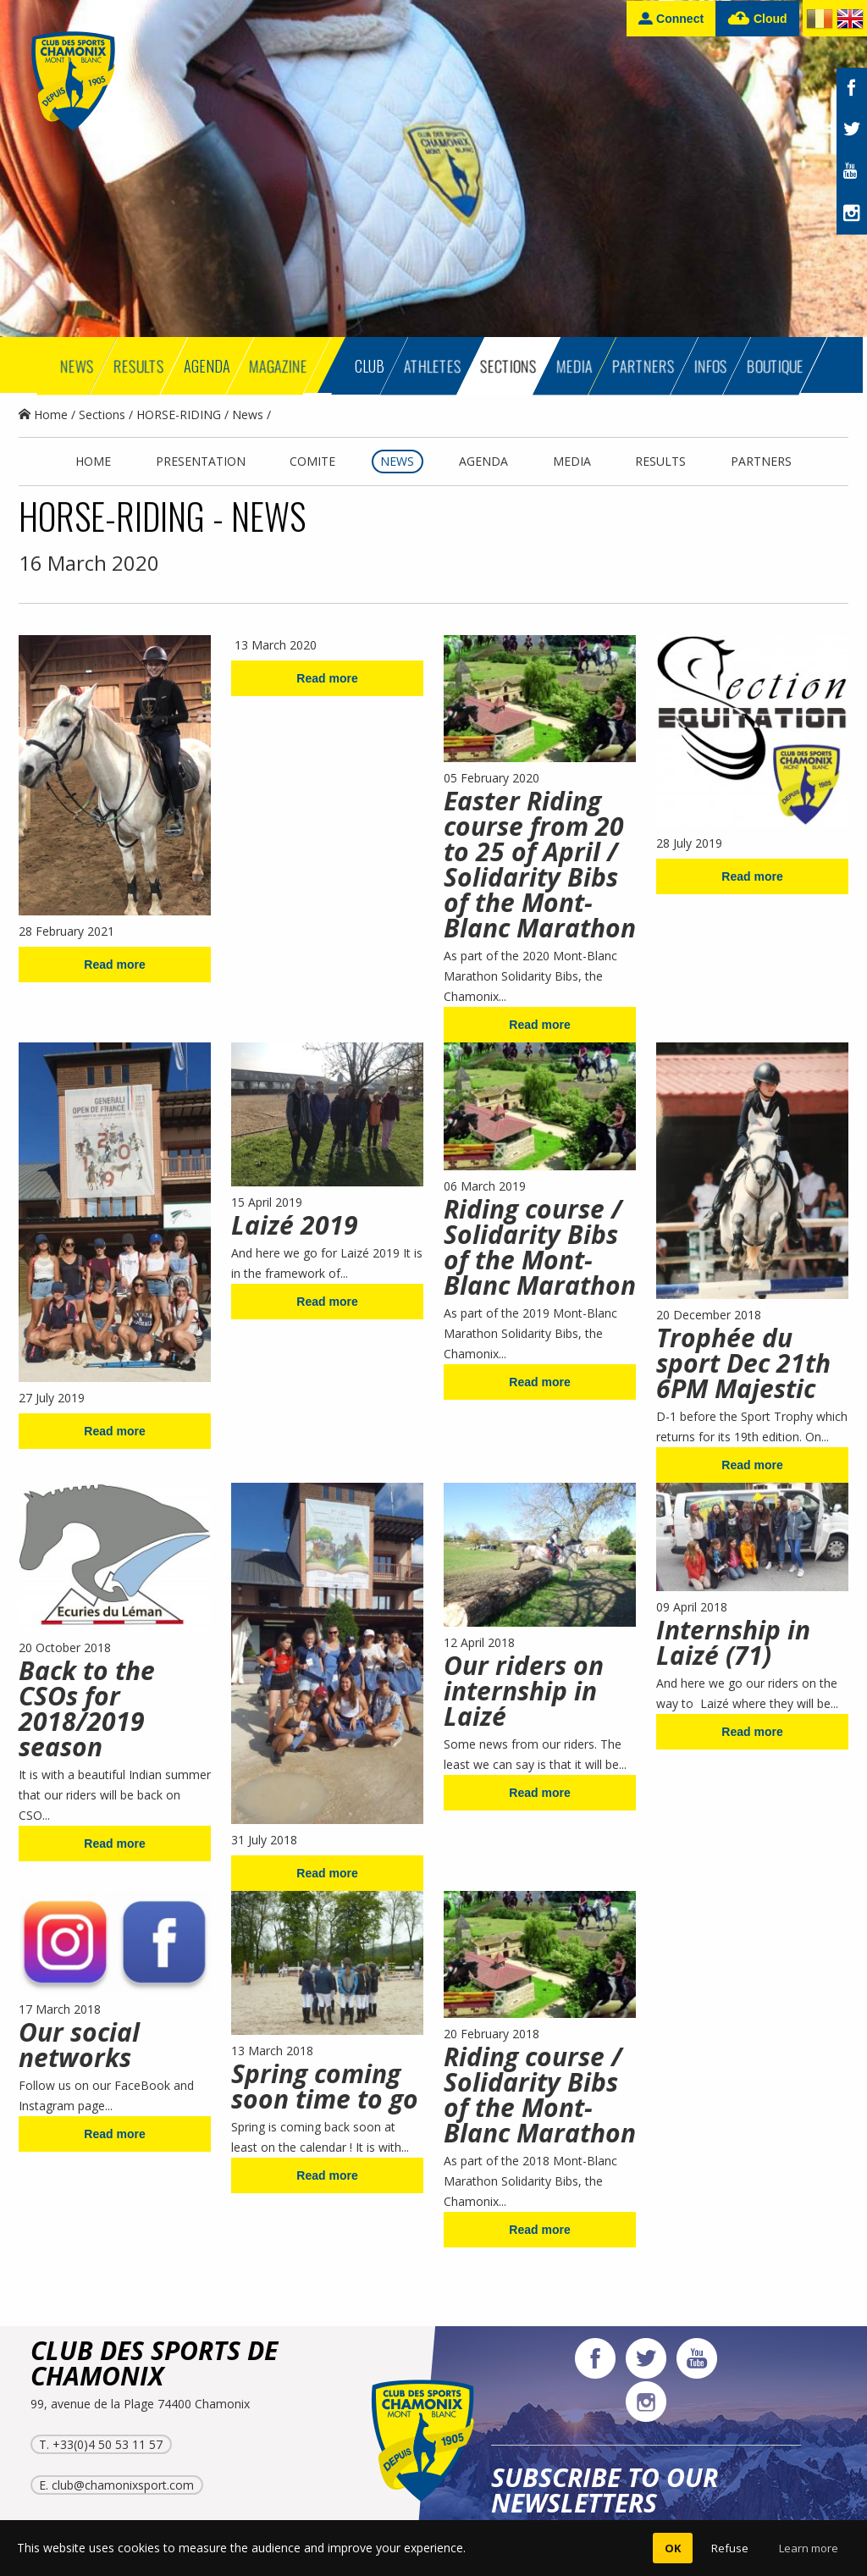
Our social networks (79, 2045)
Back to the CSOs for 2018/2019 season (87, 1708)
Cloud (757, 19)
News (247, 414)
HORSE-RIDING (178, 414)
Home (43, 414)
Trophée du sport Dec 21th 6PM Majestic (743, 1363)
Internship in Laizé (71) (733, 1642)
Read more (114, 964)
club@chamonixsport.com (123, 2485)
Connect (671, 18)
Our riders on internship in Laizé (524, 1690)
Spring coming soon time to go (324, 2086)
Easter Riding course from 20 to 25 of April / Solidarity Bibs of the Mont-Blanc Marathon (540, 864)
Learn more (808, 2548)
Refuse (729, 2548)
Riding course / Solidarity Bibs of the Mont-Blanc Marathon (540, 1246)
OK (673, 2548)
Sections (102, 414)
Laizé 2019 (294, 1225)
